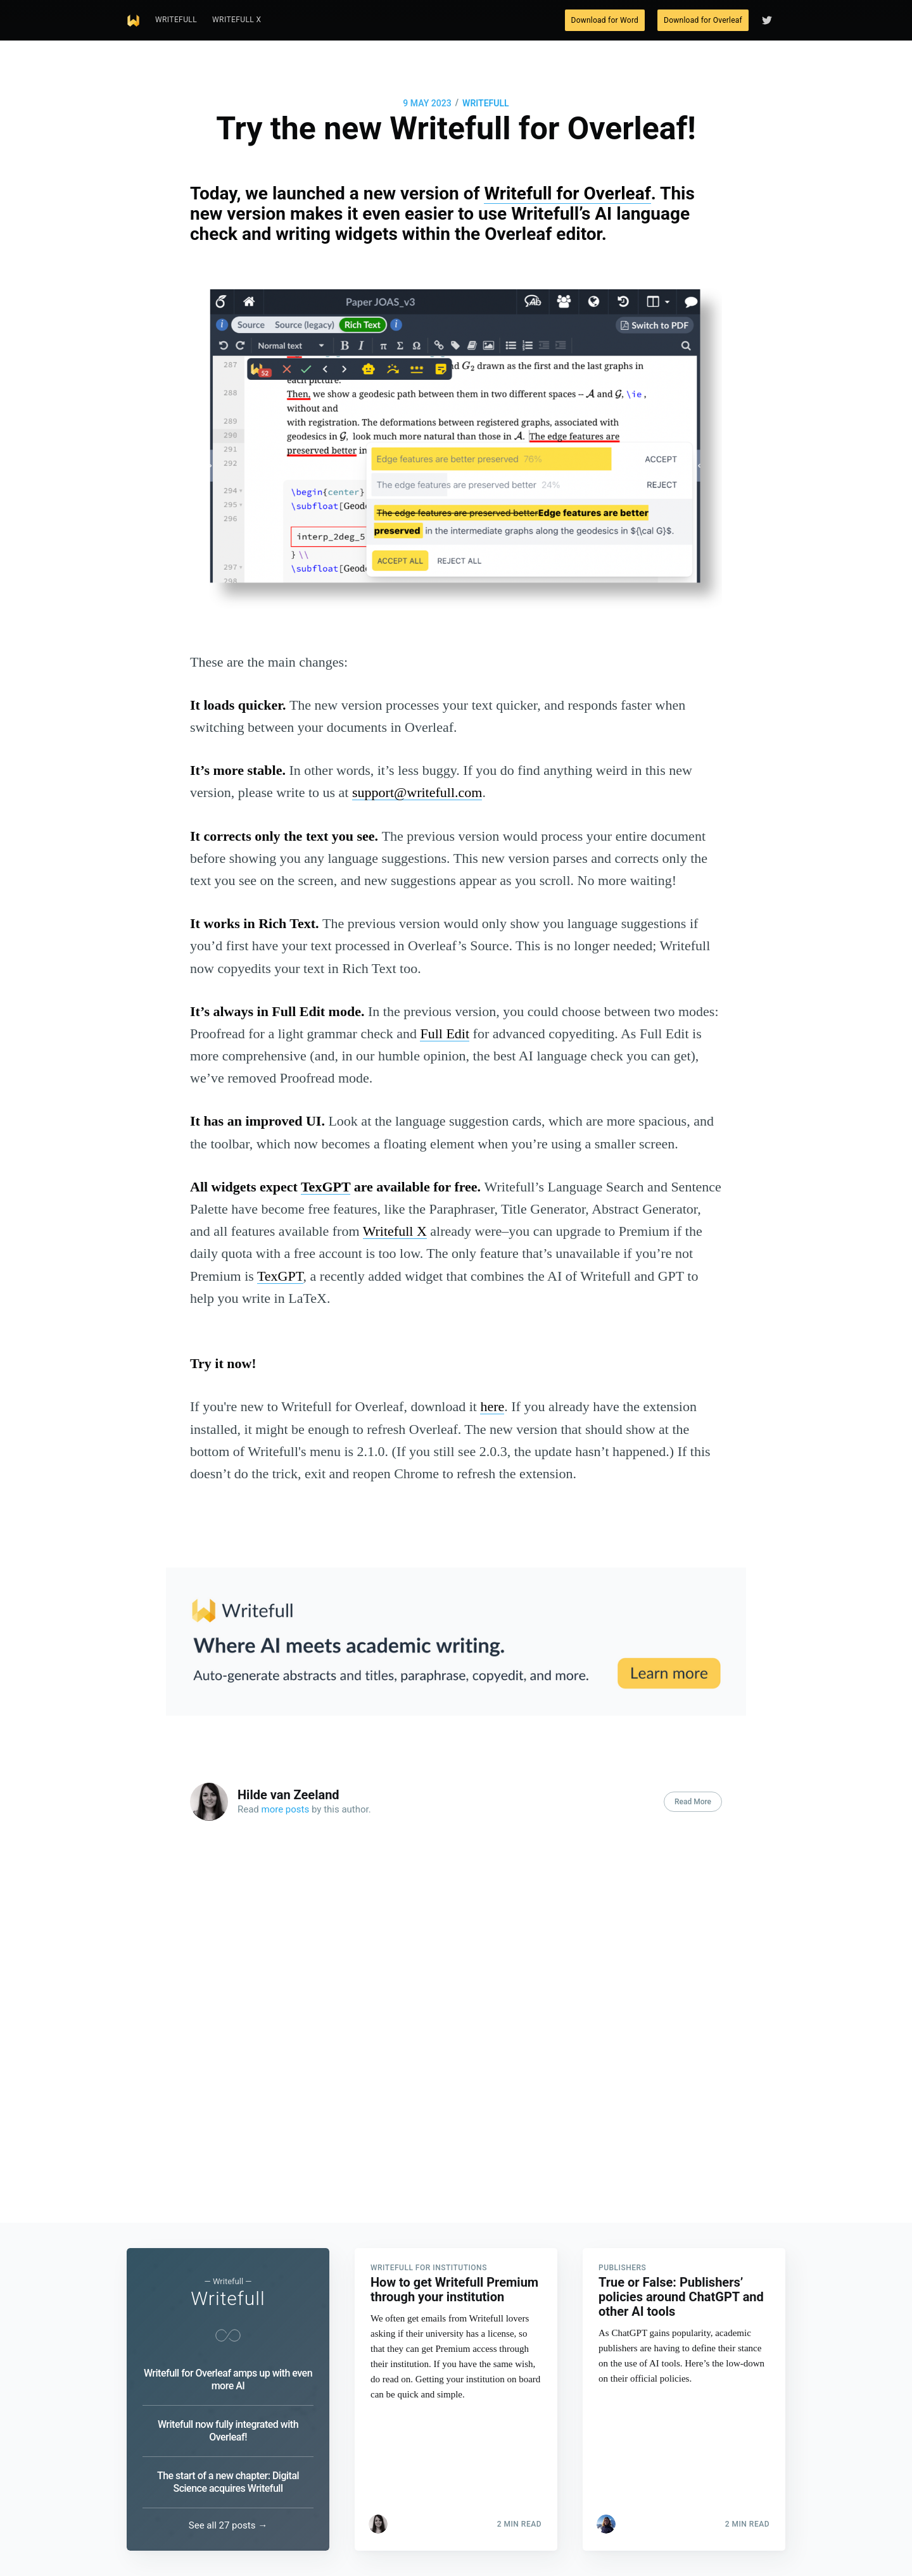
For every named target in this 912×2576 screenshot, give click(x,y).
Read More (692, 1801)
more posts (286, 1809)
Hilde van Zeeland (288, 1794)
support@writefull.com (417, 792)
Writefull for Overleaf (567, 193)
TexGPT (325, 1187)
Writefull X (236, 19)
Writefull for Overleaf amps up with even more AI (228, 2379)
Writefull (176, 19)
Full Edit (444, 1033)
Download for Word (605, 20)
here (492, 1406)
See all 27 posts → (228, 2525)
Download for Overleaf (703, 20)
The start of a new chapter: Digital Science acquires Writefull (228, 2482)
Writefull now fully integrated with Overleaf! (228, 2430)
